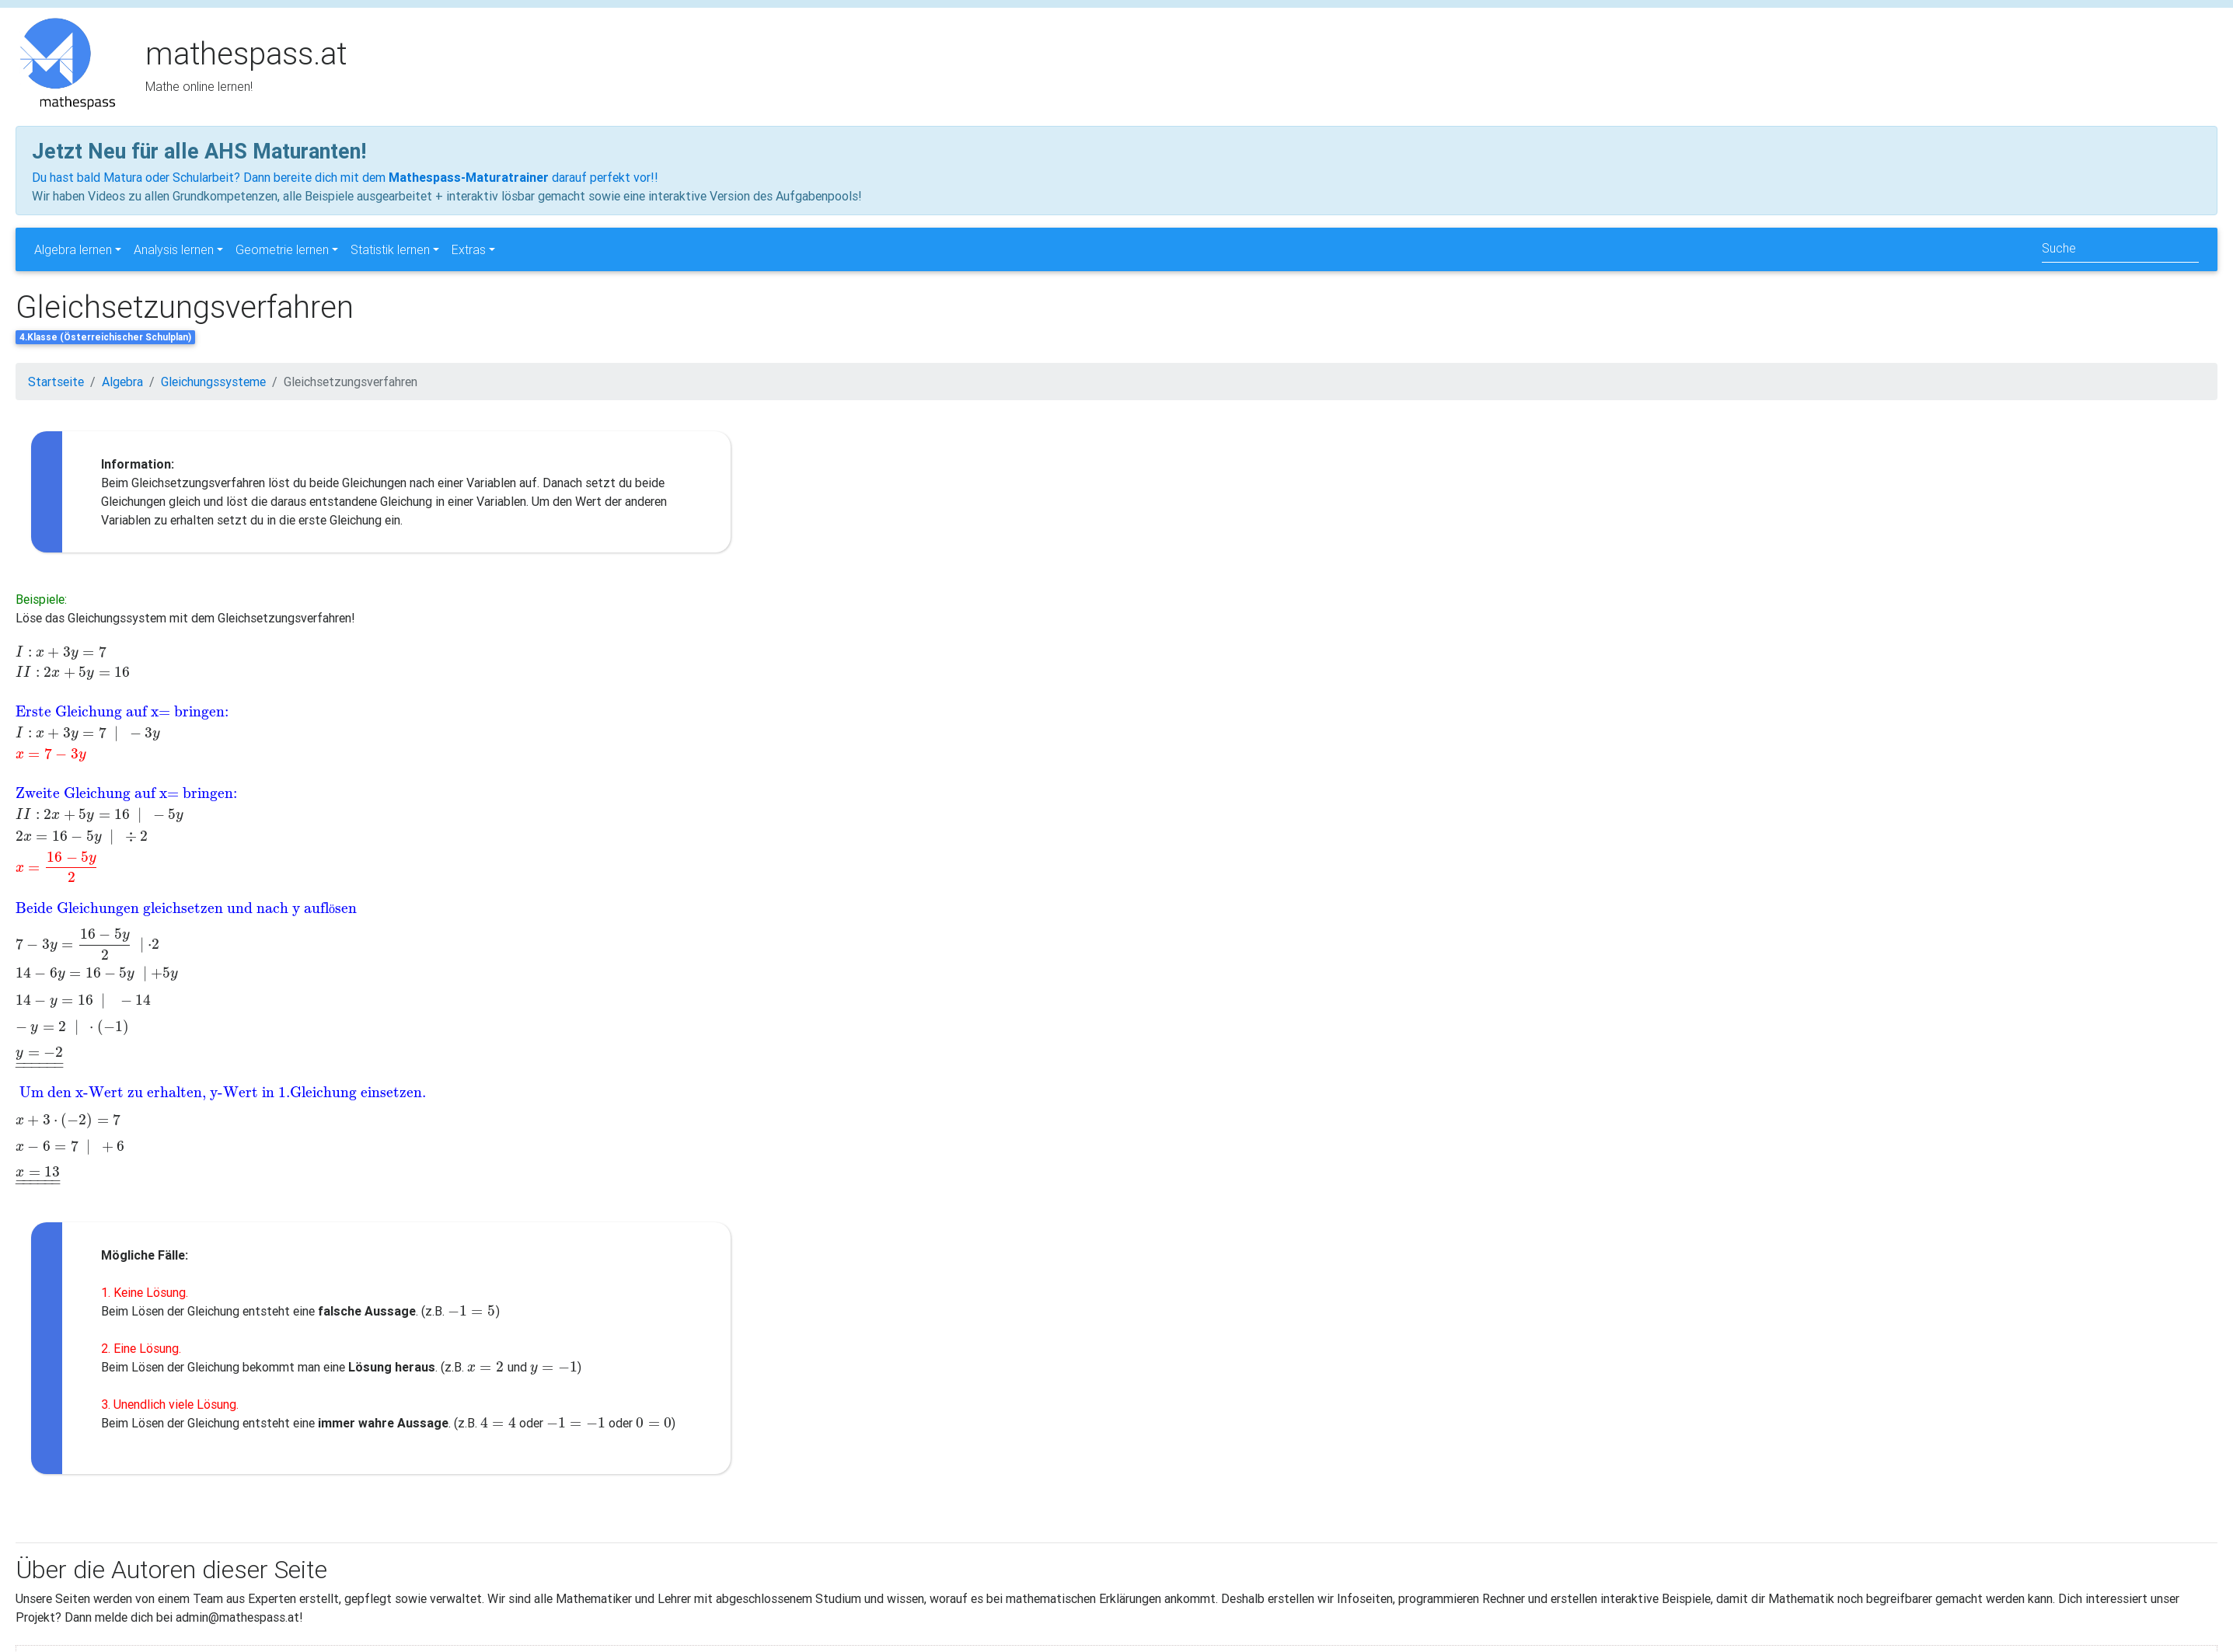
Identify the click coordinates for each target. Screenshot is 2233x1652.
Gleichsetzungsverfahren (350, 381)
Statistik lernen (390, 249)
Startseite (56, 381)
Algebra (122, 381)
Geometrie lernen (282, 249)
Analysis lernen (174, 249)
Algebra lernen (73, 249)
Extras (469, 249)
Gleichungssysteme (213, 381)
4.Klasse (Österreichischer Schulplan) (105, 337)
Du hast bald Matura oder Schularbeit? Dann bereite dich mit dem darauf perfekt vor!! (345, 177)
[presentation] (220, 652)
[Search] (2120, 249)
